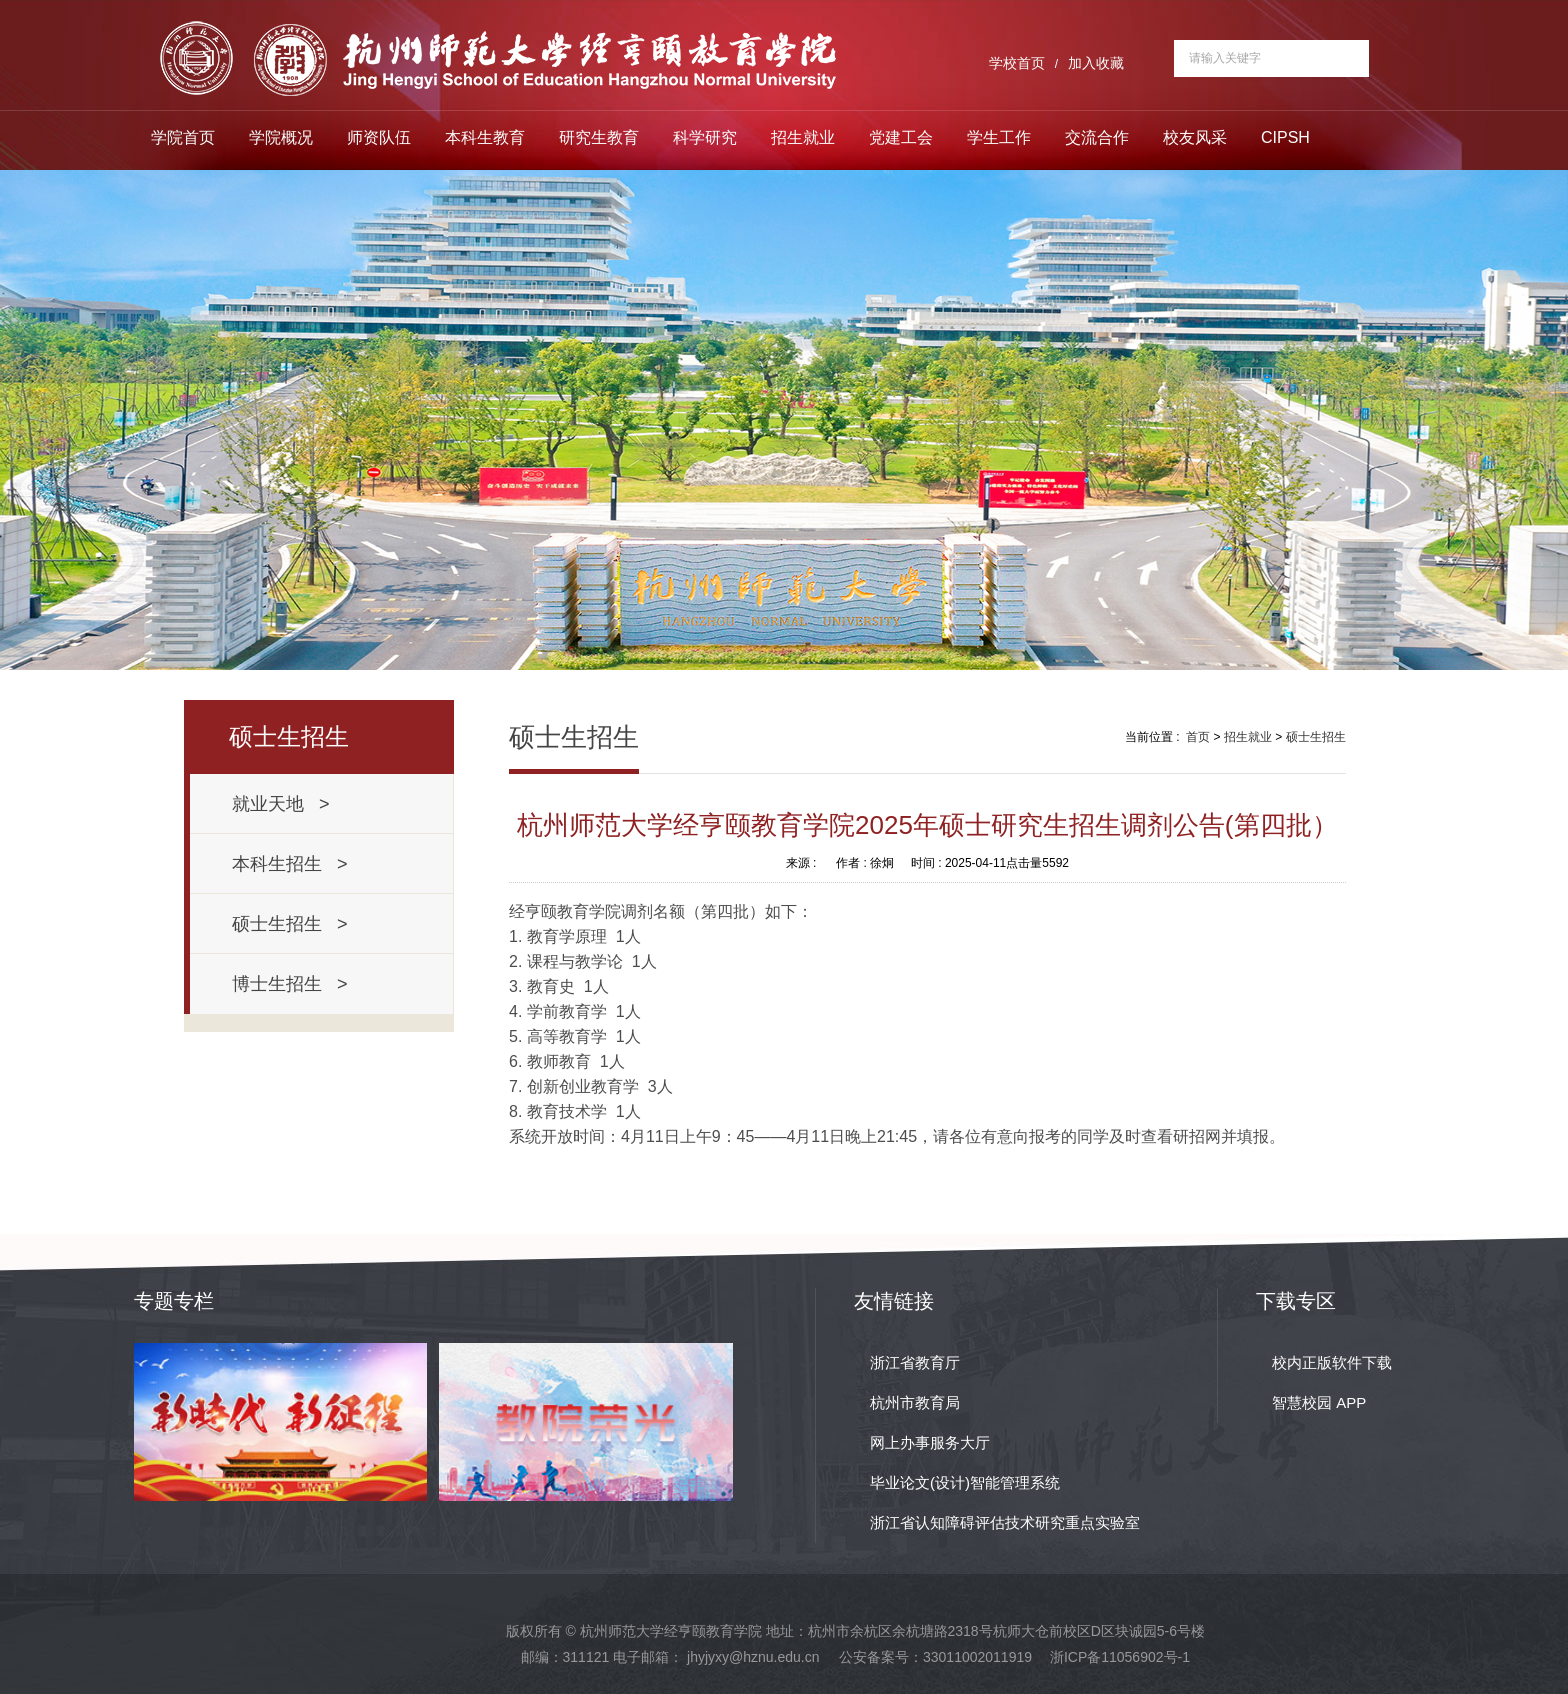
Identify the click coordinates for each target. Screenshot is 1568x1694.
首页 (1198, 737)
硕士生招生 (1316, 737)
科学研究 (705, 137)
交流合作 (1097, 137)
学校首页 (1017, 63)
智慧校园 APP (1319, 1402)
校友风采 (1195, 137)
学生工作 (999, 137)
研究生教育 (599, 137)
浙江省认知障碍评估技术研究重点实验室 (1005, 1522)
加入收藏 (1096, 63)
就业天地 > (281, 804)
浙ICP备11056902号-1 (1120, 1657)
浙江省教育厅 (915, 1362)
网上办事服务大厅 (930, 1442)
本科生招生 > (290, 864)
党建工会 (901, 137)
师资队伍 (379, 137)
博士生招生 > (290, 984)
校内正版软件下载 (1332, 1362)
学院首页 (183, 137)
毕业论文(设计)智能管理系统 (965, 1482)
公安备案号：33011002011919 (935, 1657)
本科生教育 (485, 137)
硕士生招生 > (290, 924)
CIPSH (1285, 137)
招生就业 (803, 137)
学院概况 (281, 137)
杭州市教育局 (915, 1402)
